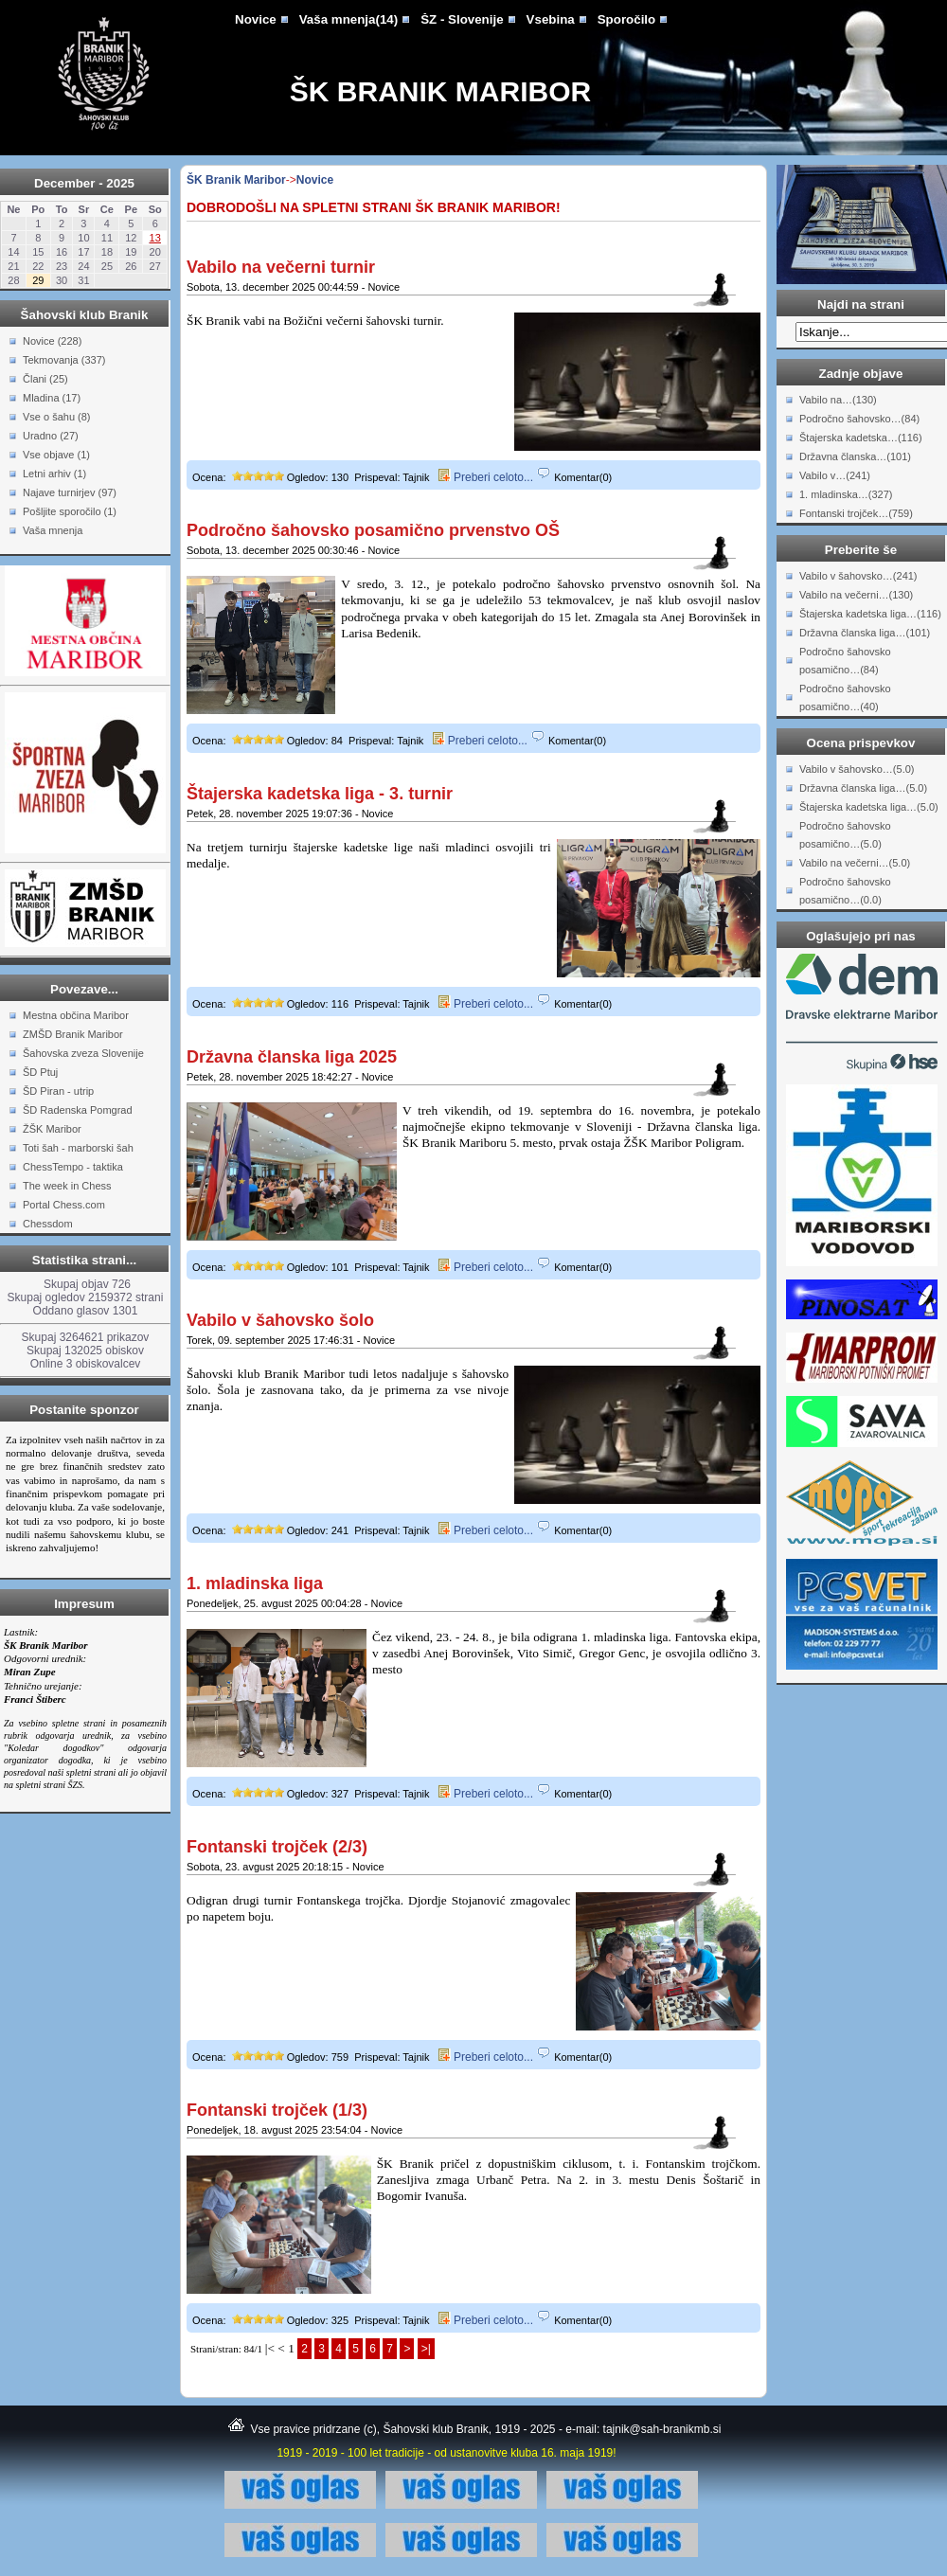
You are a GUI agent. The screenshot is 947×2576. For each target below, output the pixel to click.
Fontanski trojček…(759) (856, 513)
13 (155, 237)
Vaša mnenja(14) (348, 19)
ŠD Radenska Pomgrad (78, 1110)
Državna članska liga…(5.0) (863, 788)
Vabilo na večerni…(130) (856, 594)
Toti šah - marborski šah (78, 1148)
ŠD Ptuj (40, 1072)
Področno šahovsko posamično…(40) (845, 697)
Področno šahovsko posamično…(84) (845, 660)
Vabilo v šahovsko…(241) (858, 575)
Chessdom (48, 1223)
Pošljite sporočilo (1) (69, 511)
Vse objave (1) (56, 454)
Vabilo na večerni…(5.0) (854, 862)
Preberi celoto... (485, 477)
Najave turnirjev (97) (69, 492)
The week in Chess (67, 1185)
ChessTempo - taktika (73, 1166)
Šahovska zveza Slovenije (83, 1053)
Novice (256, 19)
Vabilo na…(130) (838, 399)
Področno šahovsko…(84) (859, 418)
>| (426, 2348)
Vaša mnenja (52, 530)
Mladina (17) (51, 397)
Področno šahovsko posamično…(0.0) (845, 890)
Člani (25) (45, 379)
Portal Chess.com (64, 1204)
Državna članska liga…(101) (864, 632)
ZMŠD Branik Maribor (73, 1034)
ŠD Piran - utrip (58, 1091)
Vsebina (551, 19)
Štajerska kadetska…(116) (860, 437)
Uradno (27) (51, 435)
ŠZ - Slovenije (461, 19)
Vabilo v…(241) (834, 475)
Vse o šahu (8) (57, 416)
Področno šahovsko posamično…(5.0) (845, 835)
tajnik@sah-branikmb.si (662, 2429)
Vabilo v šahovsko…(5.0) (856, 769)
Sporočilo (626, 19)
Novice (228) (52, 341)
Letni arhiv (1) (54, 473)
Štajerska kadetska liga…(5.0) (868, 807)
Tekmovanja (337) (64, 360)
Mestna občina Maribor (76, 1015)
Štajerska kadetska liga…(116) (870, 613)
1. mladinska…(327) (845, 494)
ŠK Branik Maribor (440, 91)
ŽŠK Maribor (52, 1129)
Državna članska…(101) (855, 456)
